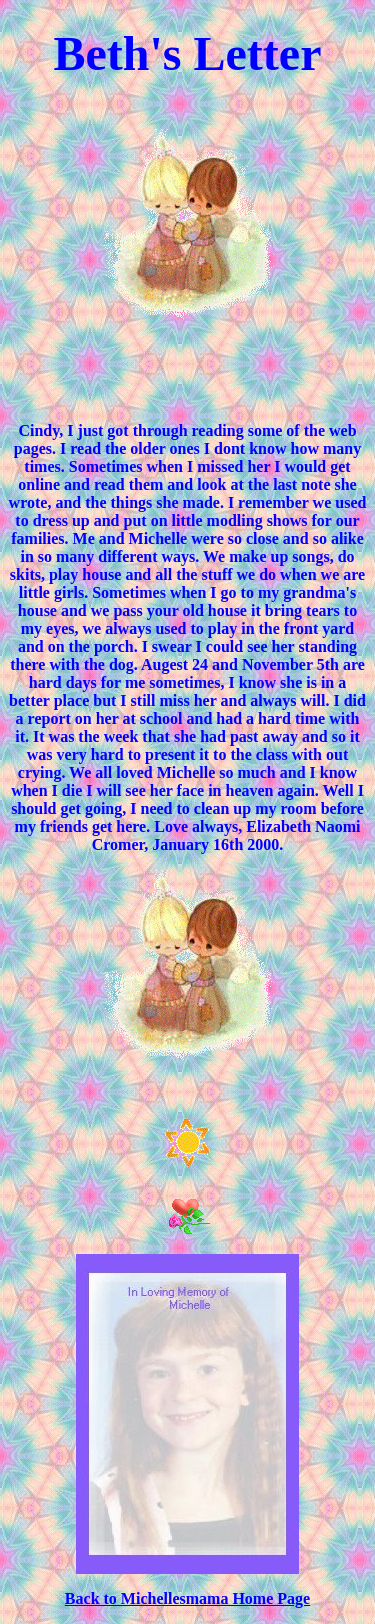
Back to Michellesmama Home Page (187, 1598)
